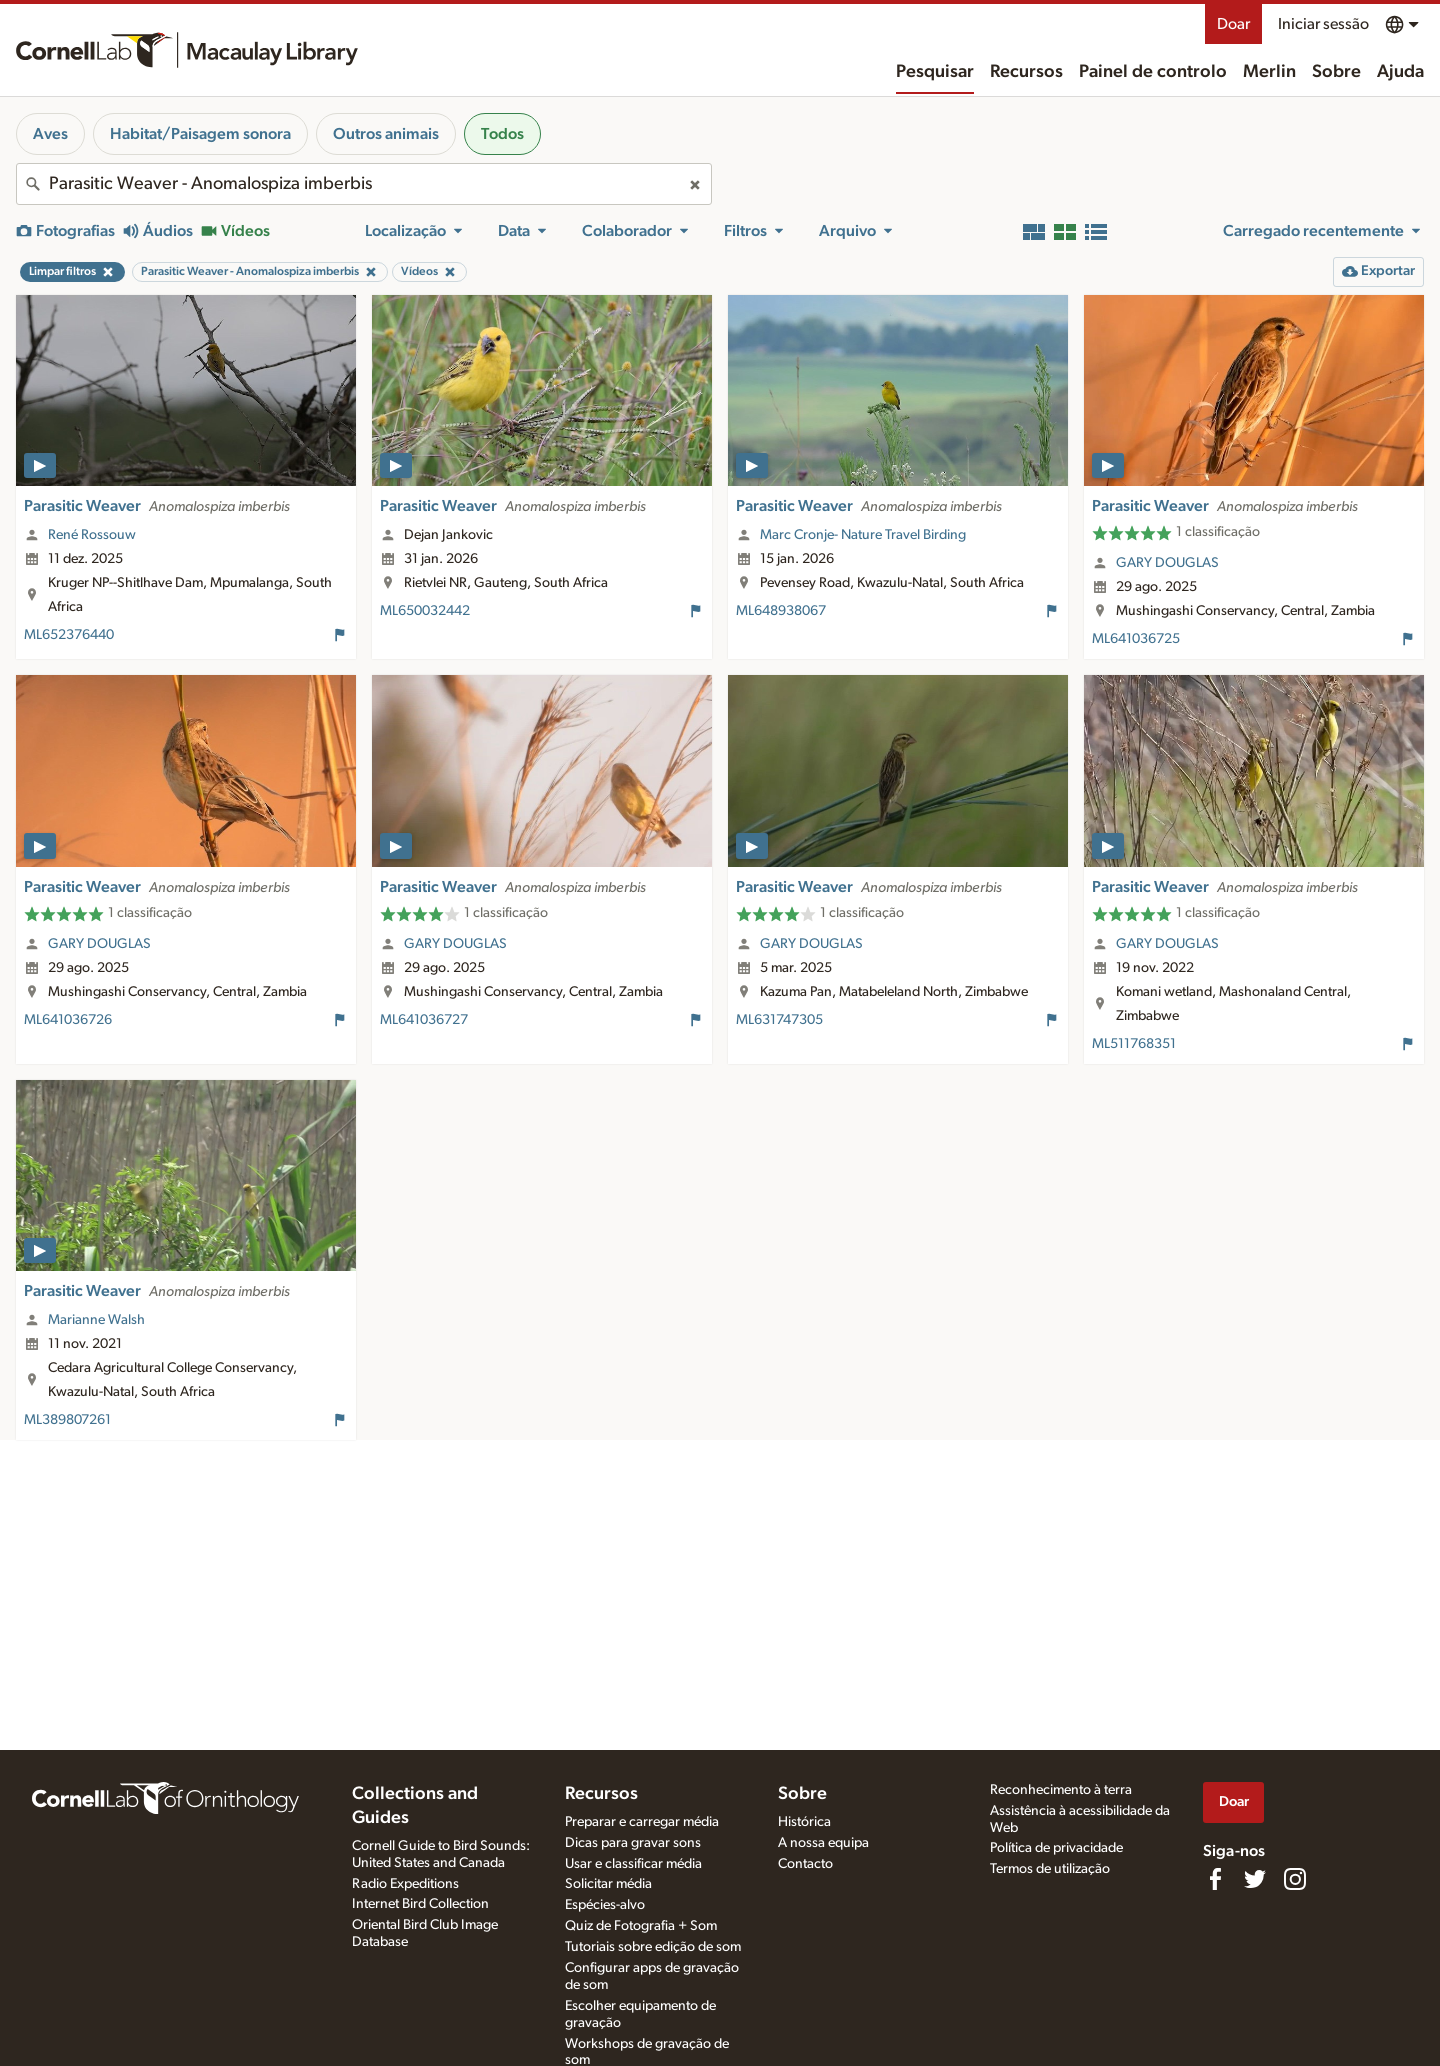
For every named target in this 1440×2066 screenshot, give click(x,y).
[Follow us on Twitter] (1255, 1879)
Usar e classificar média (633, 1864)
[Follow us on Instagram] (1295, 1879)
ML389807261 (67, 1420)
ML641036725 (1136, 639)
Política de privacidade (1056, 1848)
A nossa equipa (823, 1843)
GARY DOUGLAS (1167, 563)
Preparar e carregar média (642, 1822)
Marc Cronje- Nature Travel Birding (863, 535)
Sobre (1336, 72)
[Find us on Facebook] (1215, 1879)
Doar (1233, 24)
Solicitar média (608, 1884)
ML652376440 (69, 635)
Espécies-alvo (605, 1905)
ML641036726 (68, 1020)
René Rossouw (92, 535)
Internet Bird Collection (420, 1904)
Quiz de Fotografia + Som (641, 1926)
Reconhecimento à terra (1061, 1790)
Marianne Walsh (96, 1320)
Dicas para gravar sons (633, 1843)
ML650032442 (425, 611)
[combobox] (364, 184)
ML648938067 (781, 611)
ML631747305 (779, 1020)
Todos (502, 134)
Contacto (805, 1864)
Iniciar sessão (1323, 24)
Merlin (1269, 72)
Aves (50, 134)
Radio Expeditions (405, 1884)
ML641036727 (424, 1020)
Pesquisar (935, 72)
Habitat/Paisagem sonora (200, 134)
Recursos (1026, 72)
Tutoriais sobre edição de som (653, 1947)
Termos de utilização (1050, 1869)
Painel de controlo (1153, 72)
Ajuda (1400, 72)
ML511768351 (1134, 1044)
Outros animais (386, 134)
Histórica (804, 1822)
